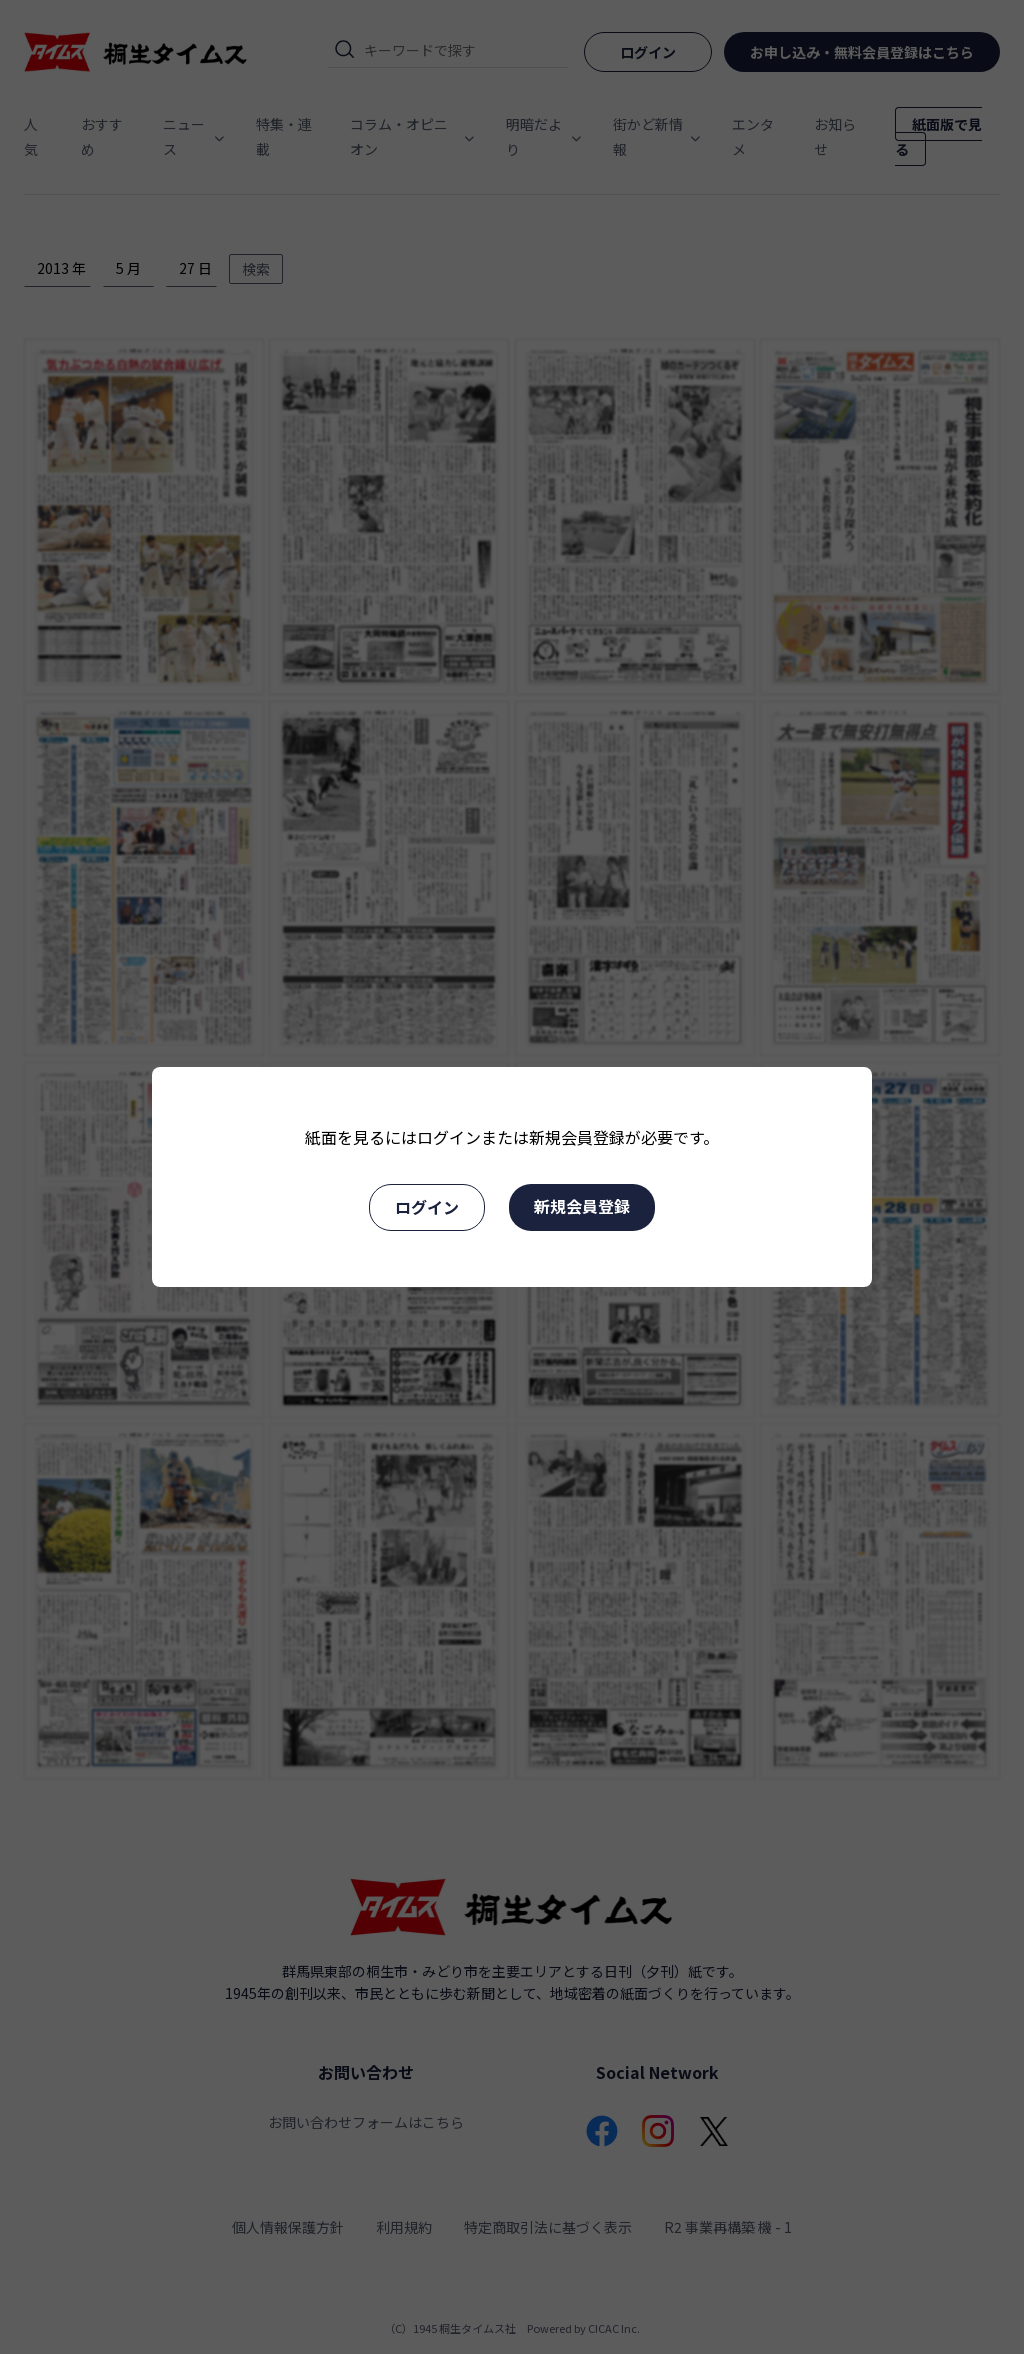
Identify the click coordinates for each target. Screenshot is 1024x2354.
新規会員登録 (582, 1206)
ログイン (427, 1207)
